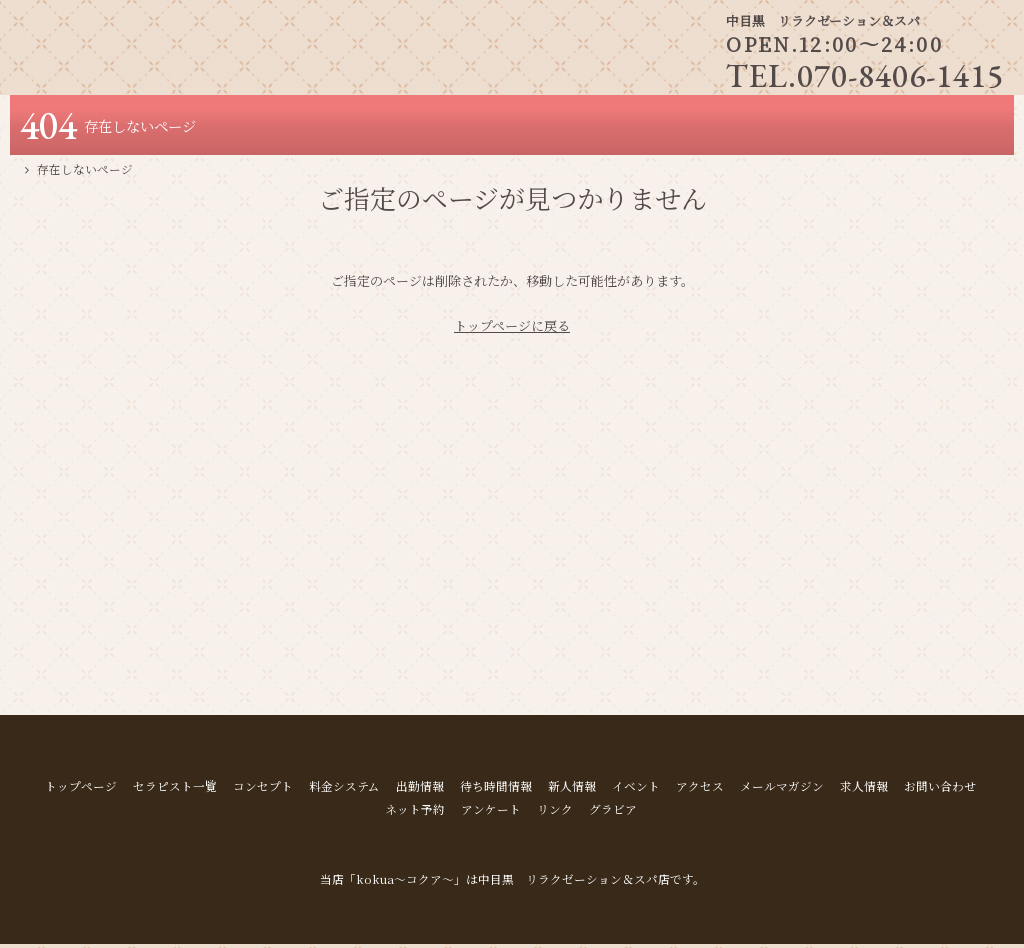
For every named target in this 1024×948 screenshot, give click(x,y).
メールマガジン (782, 790)
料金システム (344, 790)
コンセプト (263, 790)
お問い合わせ (940, 790)
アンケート (491, 813)
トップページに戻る (512, 329)
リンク (555, 813)
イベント (636, 790)
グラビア (613, 813)
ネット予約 (415, 813)
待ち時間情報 (496, 790)
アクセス (700, 790)
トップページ (81, 790)
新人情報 (572, 790)
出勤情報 (420, 790)
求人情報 (864, 790)
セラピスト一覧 (175, 790)
